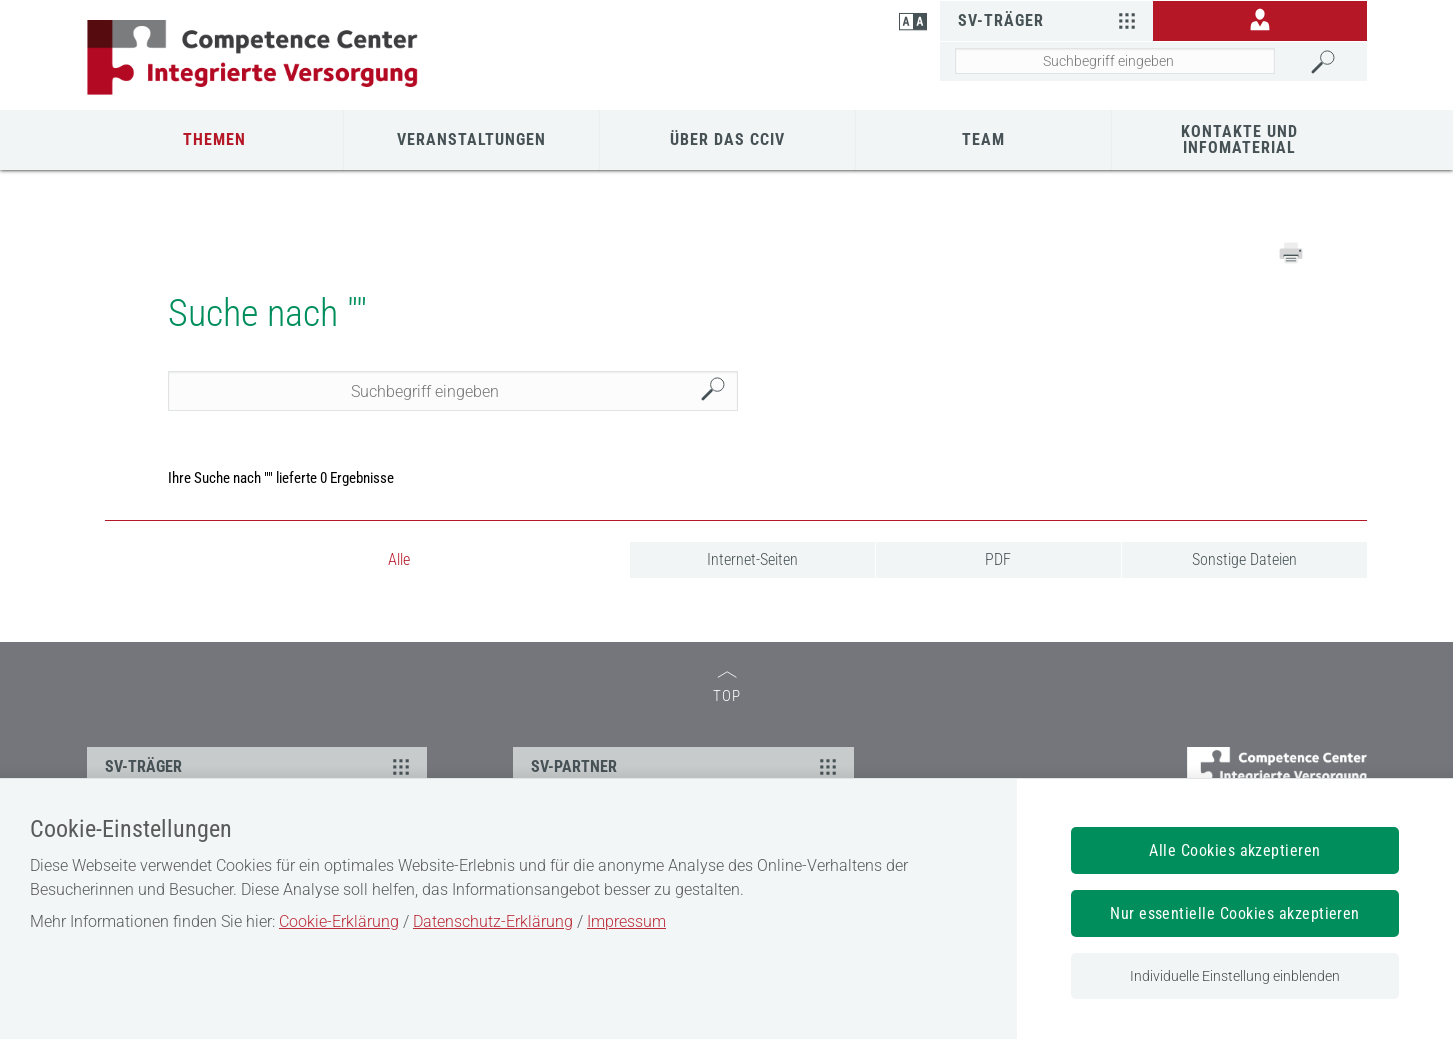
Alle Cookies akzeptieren (1235, 850)
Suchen (718, 391)
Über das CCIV (727, 139)
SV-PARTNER (686, 766)
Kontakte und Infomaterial (1239, 139)
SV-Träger (1049, 20)
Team (983, 139)
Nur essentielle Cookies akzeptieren (1235, 913)
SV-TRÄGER (260, 766)
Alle (399, 559)
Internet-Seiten (752, 559)
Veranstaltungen (471, 139)
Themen (214, 139)
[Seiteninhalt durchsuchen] (1115, 61)
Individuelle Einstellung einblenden (1235, 976)
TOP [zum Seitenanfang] (727, 687)
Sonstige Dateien (1244, 559)
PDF (998, 559)
